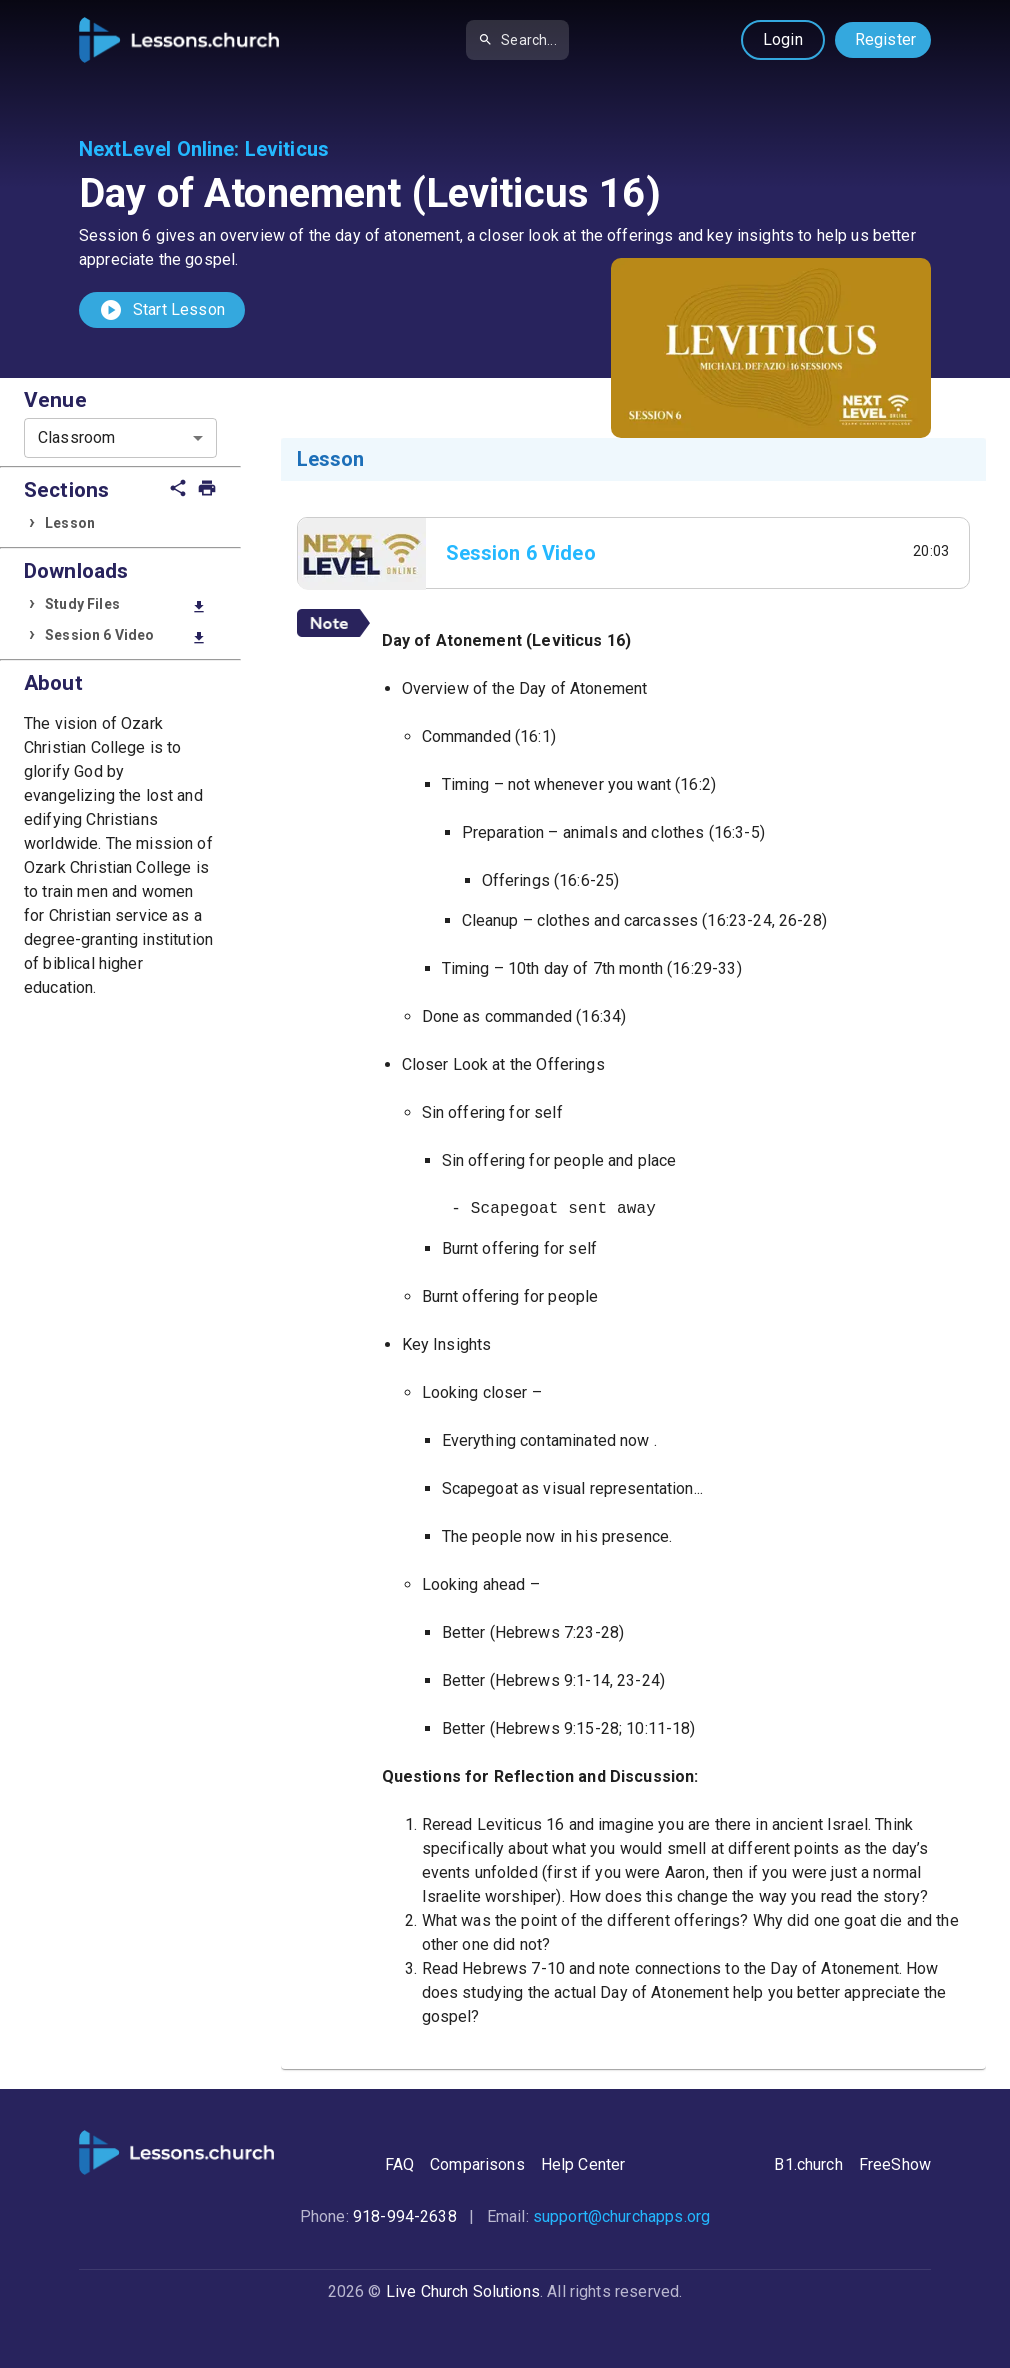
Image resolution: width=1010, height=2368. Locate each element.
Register (885, 39)
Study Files (125, 605)
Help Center (583, 2164)
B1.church (808, 2164)
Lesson (70, 523)
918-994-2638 (405, 2216)
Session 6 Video (125, 636)
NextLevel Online (156, 149)
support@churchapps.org (621, 2216)
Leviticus (287, 149)
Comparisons (477, 2164)
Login (783, 39)
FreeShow (895, 2164)
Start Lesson (162, 310)
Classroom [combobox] (76, 437)
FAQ (399, 2164)
